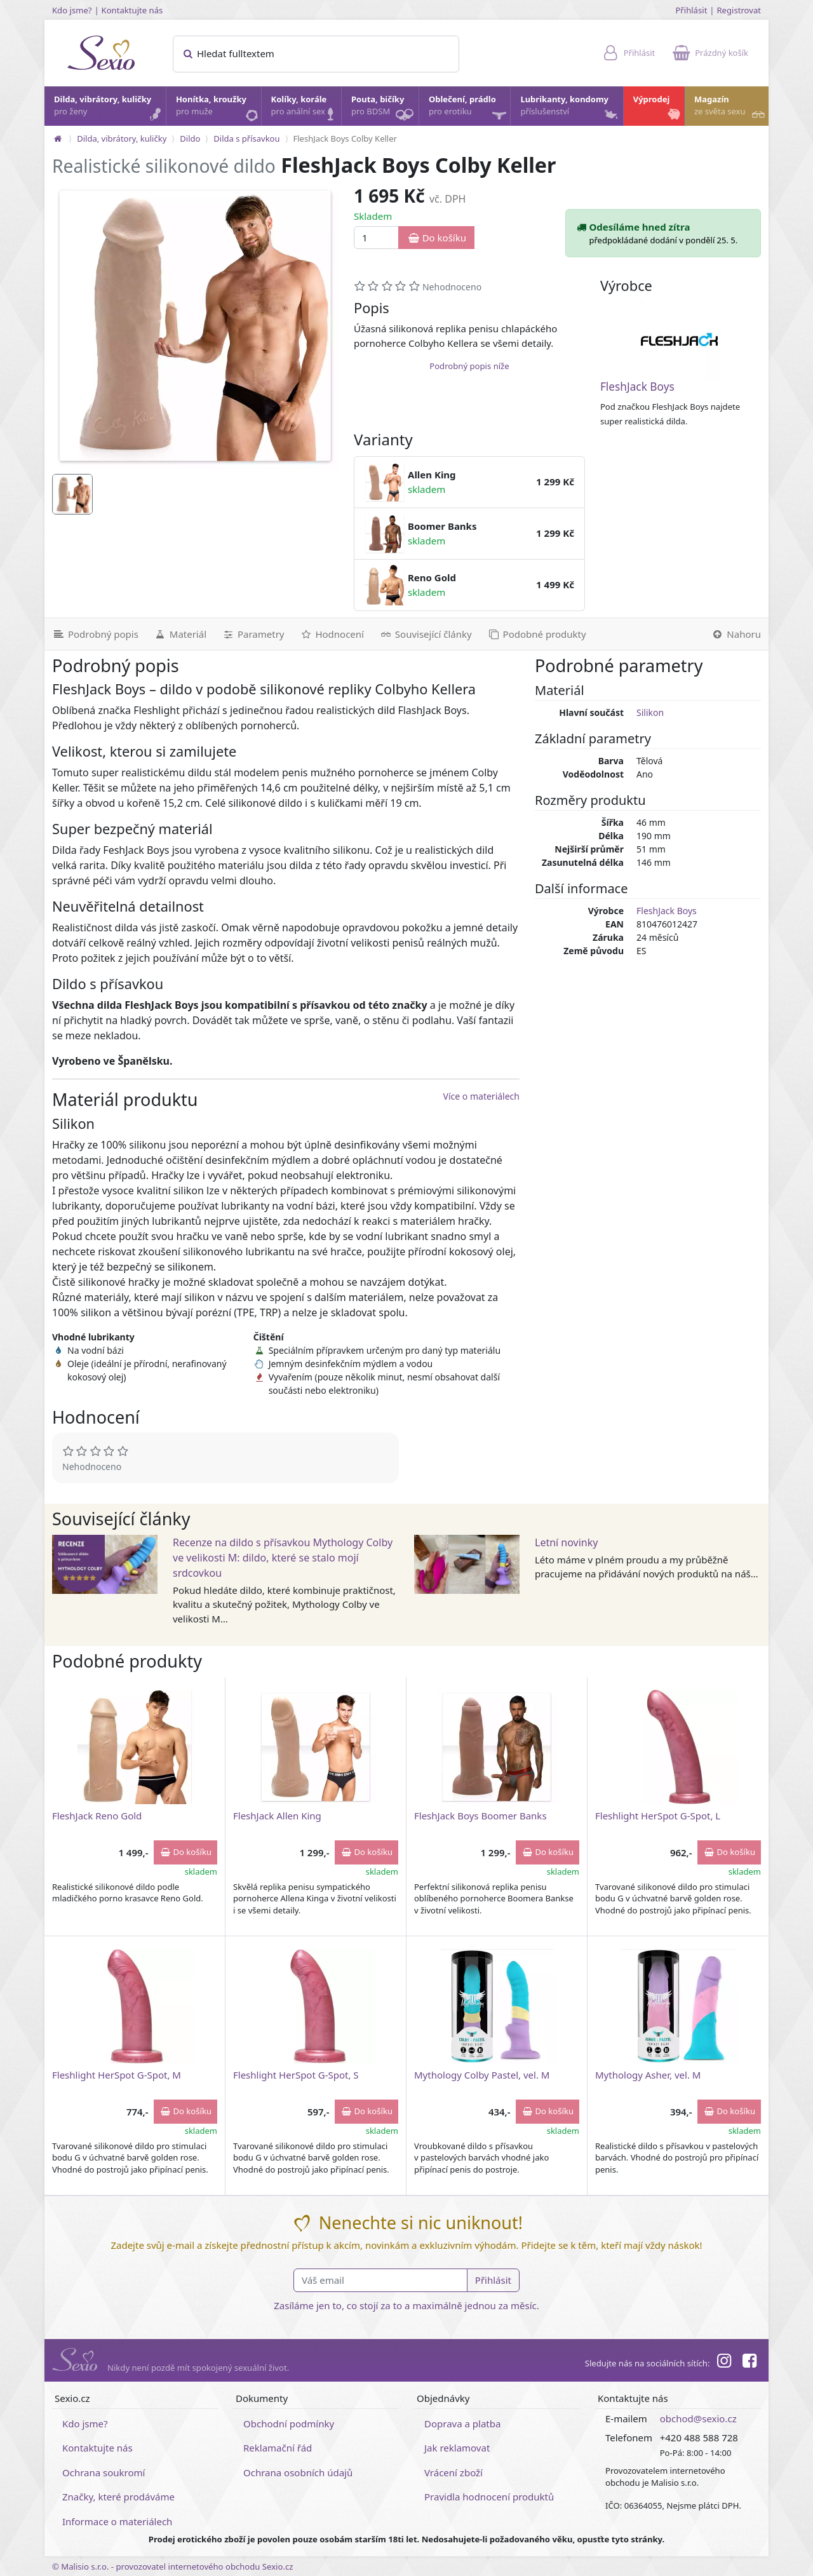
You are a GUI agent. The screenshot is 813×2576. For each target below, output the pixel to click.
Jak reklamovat (457, 2447)
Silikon (650, 712)
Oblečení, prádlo (469, 109)
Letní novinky (566, 1542)
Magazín (730, 108)
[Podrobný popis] (95, 634)
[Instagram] (723, 2362)
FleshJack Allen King (277, 1815)
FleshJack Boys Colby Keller (345, 138)
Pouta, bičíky (384, 109)
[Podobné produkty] (537, 634)
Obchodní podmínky (288, 2423)
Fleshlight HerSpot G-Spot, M (116, 2074)
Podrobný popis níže (469, 366)
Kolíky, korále (305, 108)
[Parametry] (253, 634)
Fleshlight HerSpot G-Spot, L (657, 1815)
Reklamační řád (277, 2447)
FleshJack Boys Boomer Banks (480, 1815)
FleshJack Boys (637, 386)
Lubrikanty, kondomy (569, 108)
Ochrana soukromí (103, 2472)
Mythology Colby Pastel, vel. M (481, 2074)
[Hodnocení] (331, 634)
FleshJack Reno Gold (97, 1815)
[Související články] (426, 634)
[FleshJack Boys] (680, 340)
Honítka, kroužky (218, 108)
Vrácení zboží (453, 2472)
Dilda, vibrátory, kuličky (109, 108)
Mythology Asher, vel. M (648, 2074)
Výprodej (658, 108)
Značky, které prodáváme (118, 2496)
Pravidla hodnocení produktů (489, 2496)
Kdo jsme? (72, 10)
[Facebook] (749, 2362)
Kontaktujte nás (132, 10)
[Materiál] (180, 634)
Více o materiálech (481, 1096)
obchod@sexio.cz (698, 2418)
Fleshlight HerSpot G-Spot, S (296, 2074)
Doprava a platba (462, 2423)
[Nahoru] (736, 634)
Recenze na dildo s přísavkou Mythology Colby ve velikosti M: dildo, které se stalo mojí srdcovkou (283, 1557)
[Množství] (376, 238)
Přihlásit (691, 10)
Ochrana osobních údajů (298, 2472)
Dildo (190, 138)
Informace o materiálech (117, 2521)
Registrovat (738, 10)
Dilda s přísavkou (246, 138)
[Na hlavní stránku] (58, 138)
